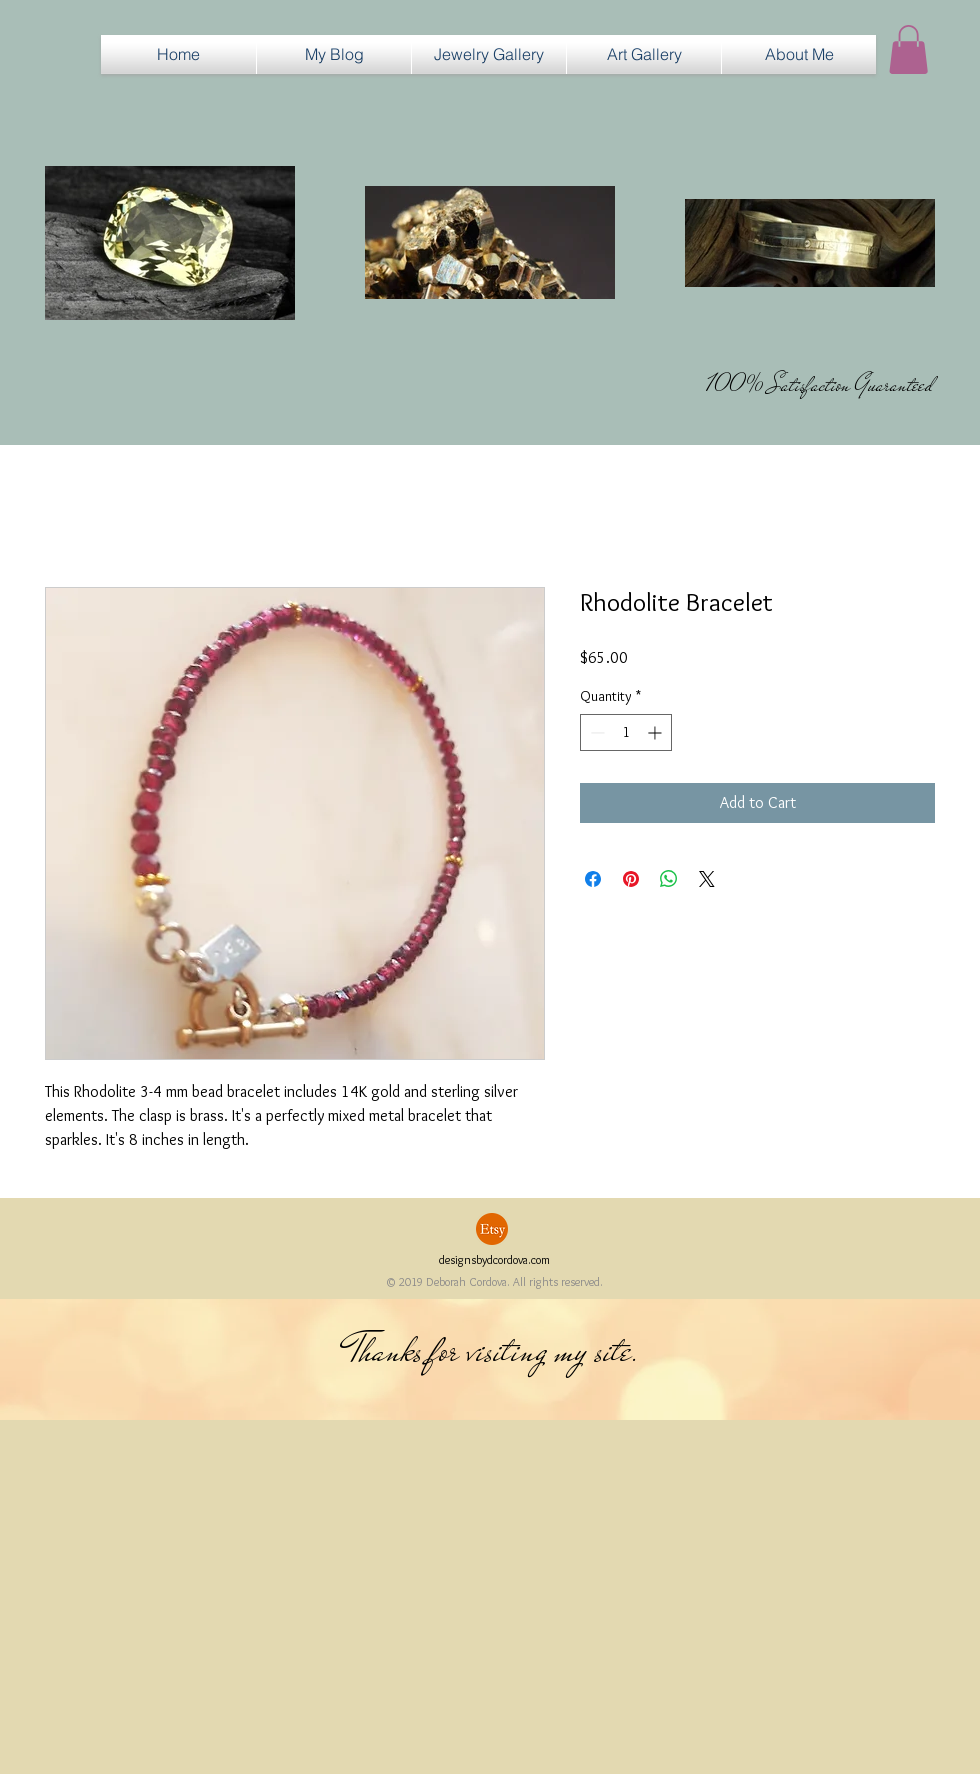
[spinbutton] (626, 732)
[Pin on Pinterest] (631, 879)
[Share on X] (707, 879)
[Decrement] (595, 732)
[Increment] (656, 732)
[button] (489, 54)
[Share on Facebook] (593, 879)
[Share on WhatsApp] (669, 879)
